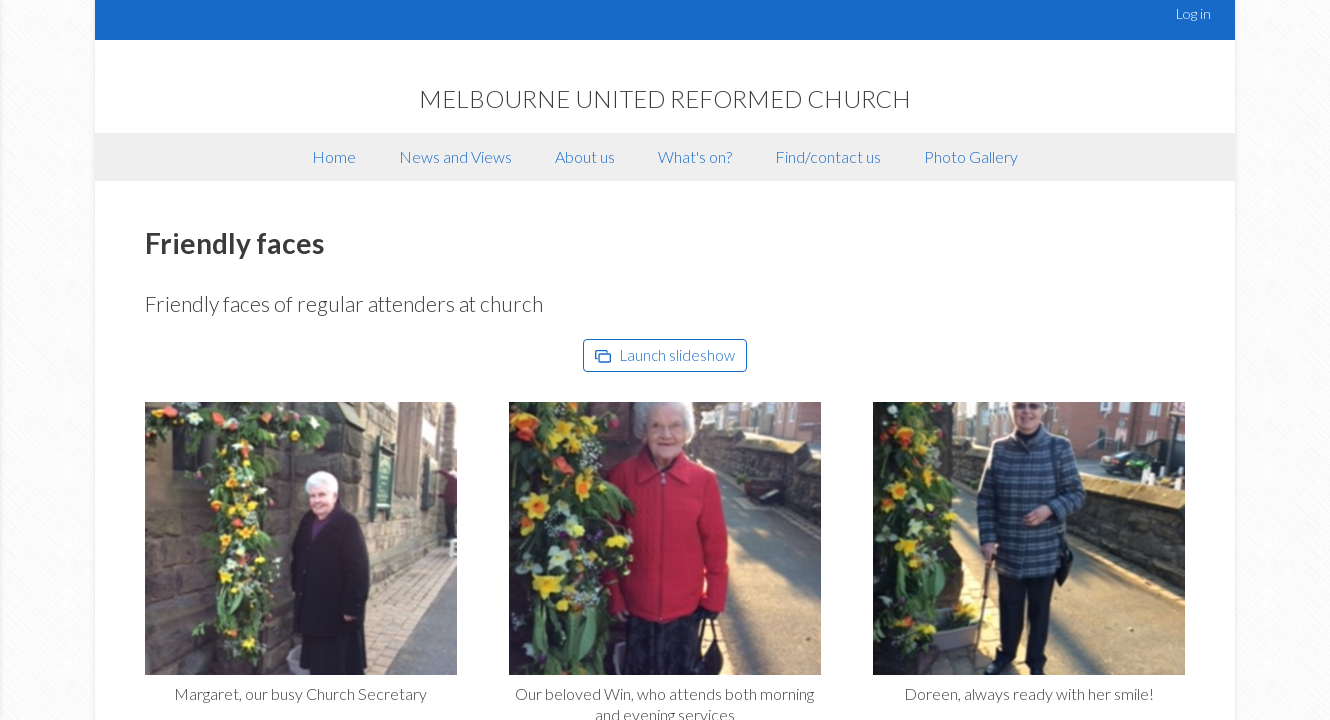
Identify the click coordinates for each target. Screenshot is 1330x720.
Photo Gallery (971, 156)
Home (334, 156)
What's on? (695, 156)
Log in (1193, 13)
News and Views (455, 156)
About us (585, 156)
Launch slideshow (665, 355)
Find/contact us (828, 156)
